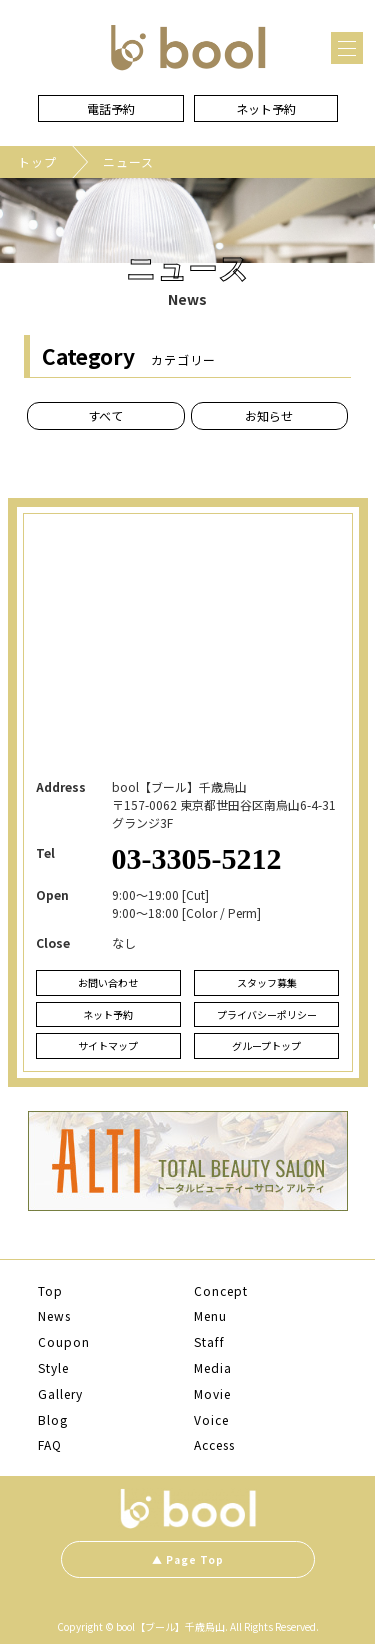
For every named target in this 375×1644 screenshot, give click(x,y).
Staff (209, 1342)
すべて (105, 415)
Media (213, 1368)
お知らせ (269, 415)
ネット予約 (266, 108)
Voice (211, 1420)
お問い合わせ (108, 982)
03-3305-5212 (197, 858)
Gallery (60, 1394)
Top (50, 1291)
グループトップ (266, 1045)
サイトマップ (108, 1045)
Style (53, 1368)
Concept (221, 1291)
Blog (53, 1420)
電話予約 (111, 108)
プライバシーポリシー (267, 1014)
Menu (210, 1316)
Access (214, 1445)
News (54, 1316)
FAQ (50, 1445)
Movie (212, 1394)
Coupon (64, 1342)
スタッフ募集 (267, 982)
